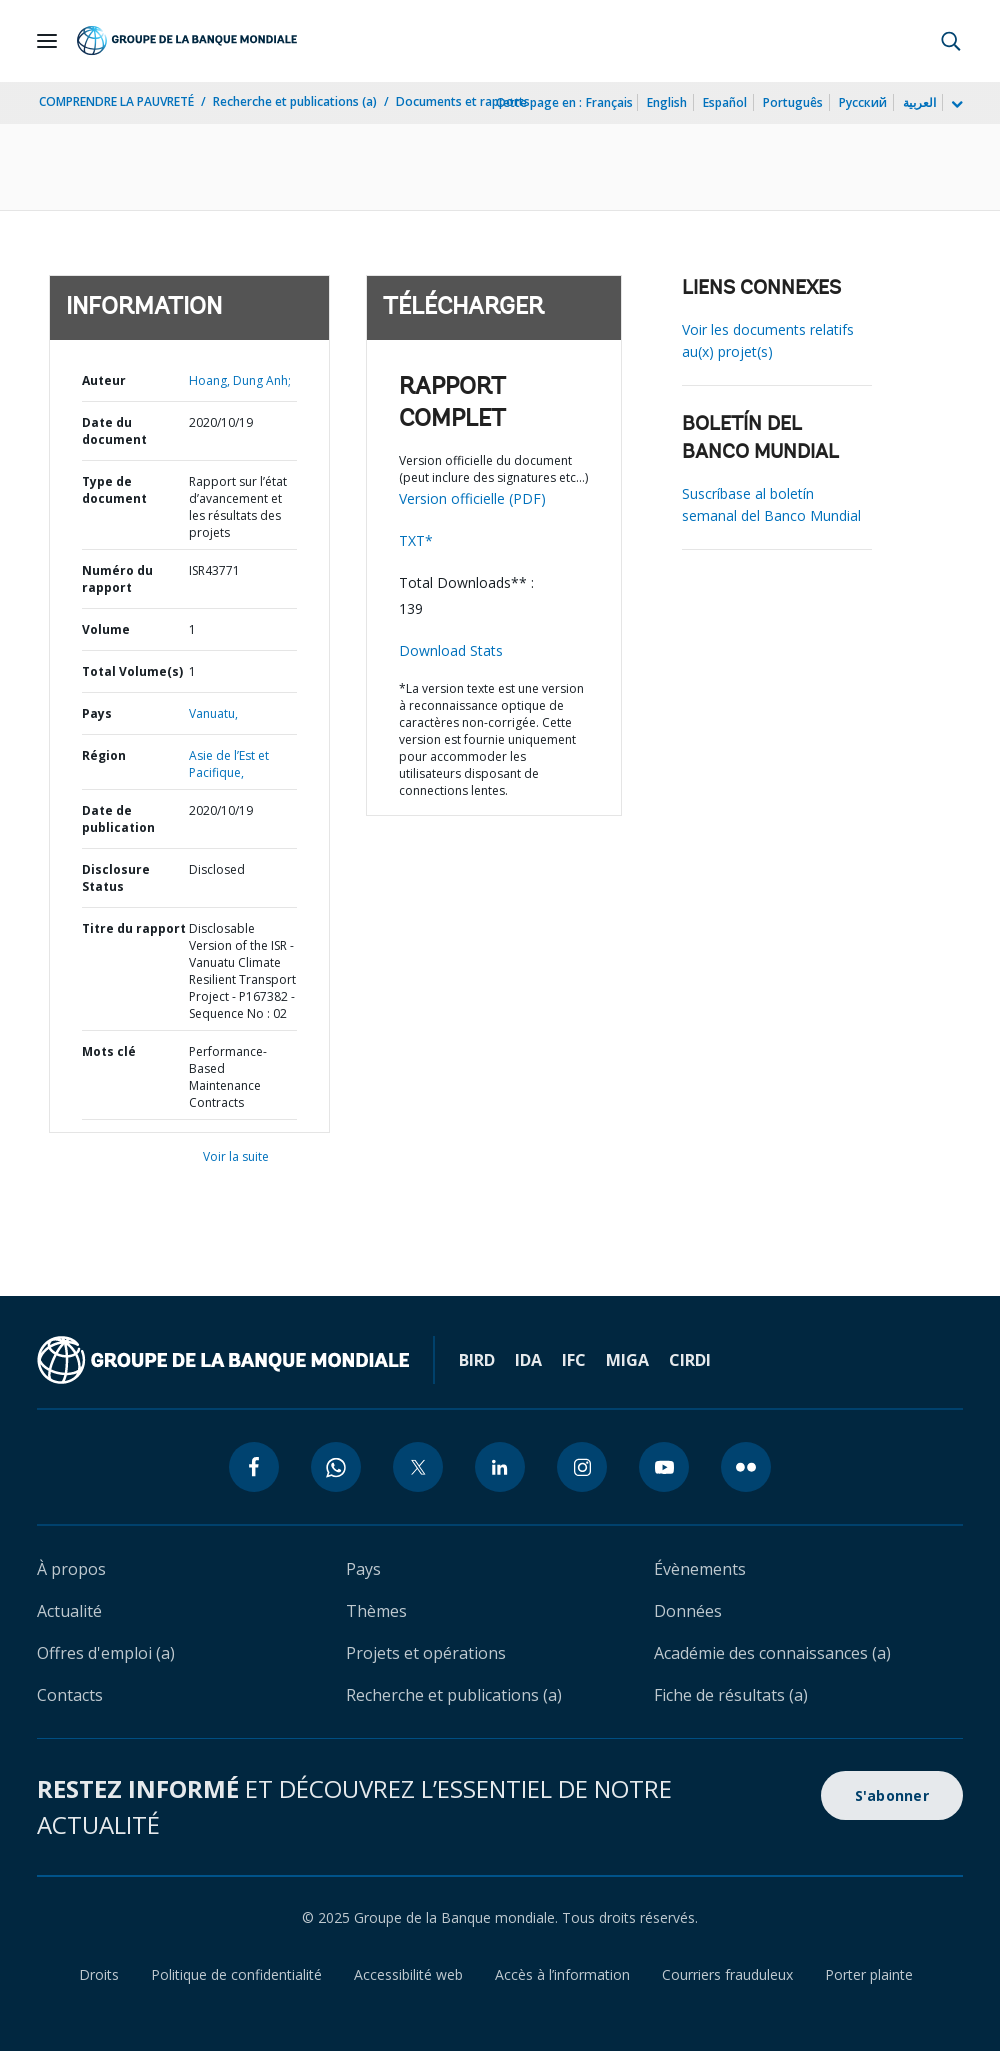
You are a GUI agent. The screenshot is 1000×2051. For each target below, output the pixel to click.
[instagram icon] (582, 1467)
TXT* (416, 540)
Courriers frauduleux (727, 1974)
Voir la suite (236, 1156)
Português (793, 102)
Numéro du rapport (117, 579)
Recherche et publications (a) (295, 101)
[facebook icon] (254, 1467)
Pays (97, 713)
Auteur (104, 380)
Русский (863, 102)
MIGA (627, 1360)
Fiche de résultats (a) (731, 1695)
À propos (71, 1569)
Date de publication (118, 819)
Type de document (114, 490)
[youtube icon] (664, 1467)
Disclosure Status (116, 878)
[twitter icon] (418, 1467)
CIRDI (690, 1360)
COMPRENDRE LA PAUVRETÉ (116, 101)
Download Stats (451, 650)
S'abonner (892, 1795)
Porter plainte (869, 1974)
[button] (951, 41)
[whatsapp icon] (336, 1467)
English (667, 102)
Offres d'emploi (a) (106, 1653)
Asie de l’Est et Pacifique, (229, 764)
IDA (528, 1360)
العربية (919, 102)
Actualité (69, 1611)
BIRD (477, 1360)
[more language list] (955, 105)
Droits (99, 1974)
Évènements (700, 1569)
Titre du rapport (134, 928)
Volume (106, 629)
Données (688, 1611)
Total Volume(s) (132, 671)
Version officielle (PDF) (472, 498)
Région (104, 755)
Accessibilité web (408, 1974)
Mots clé (109, 1051)
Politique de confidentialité (236, 1974)
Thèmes (376, 1611)
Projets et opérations (426, 1653)
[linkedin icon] (500, 1467)
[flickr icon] (746, 1467)
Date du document (114, 431)
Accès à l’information (562, 1974)
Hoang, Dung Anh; (240, 380)
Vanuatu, (213, 713)
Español (725, 102)
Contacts (70, 1695)
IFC (574, 1360)
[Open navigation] (47, 41)
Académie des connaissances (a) (772, 1653)
